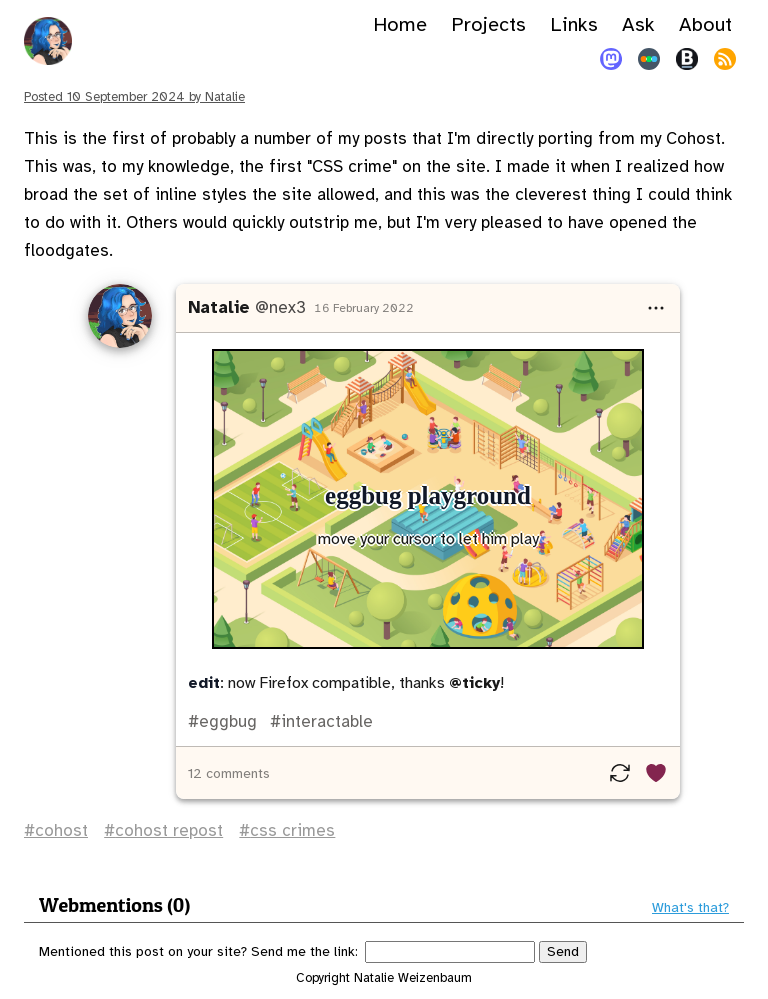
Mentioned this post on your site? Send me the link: (198, 951)
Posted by (134, 97)
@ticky (474, 683)
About (705, 24)
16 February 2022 (364, 308)
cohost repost (169, 830)
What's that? (690, 908)
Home (400, 24)
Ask (638, 24)
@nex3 (280, 307)
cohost (61, 830)
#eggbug (222, 721)
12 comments (229, 773)
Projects (488, 24)
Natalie (219, 307)
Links (574, 24)
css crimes (292, 830)
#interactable (319, 721)
